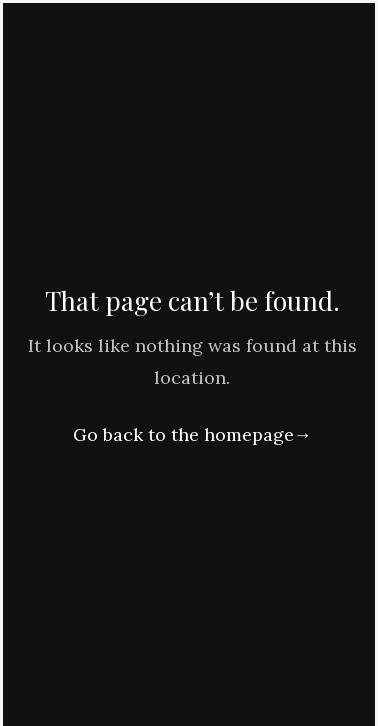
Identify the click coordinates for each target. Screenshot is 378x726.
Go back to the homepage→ (192, 434)
